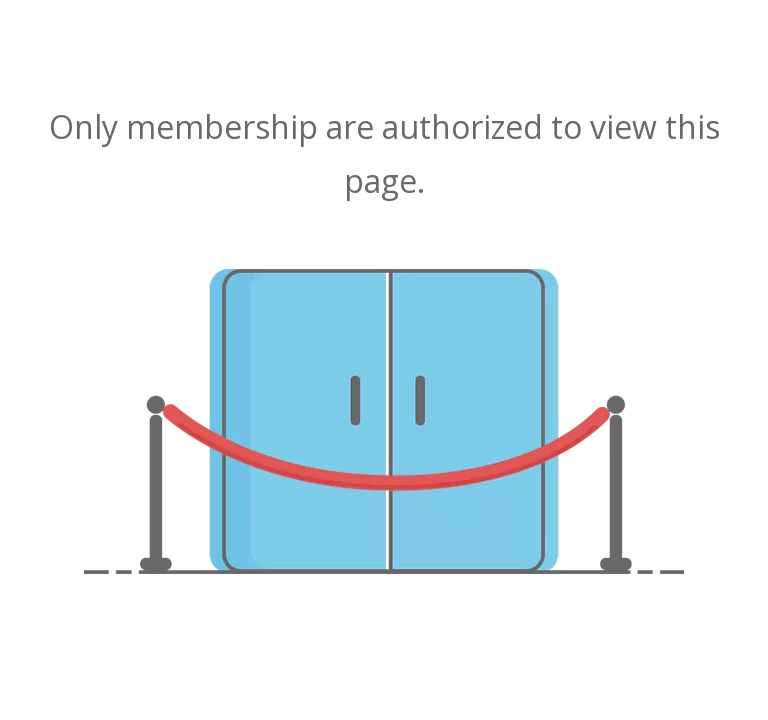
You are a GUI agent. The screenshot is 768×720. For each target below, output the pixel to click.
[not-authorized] (384, 421)
